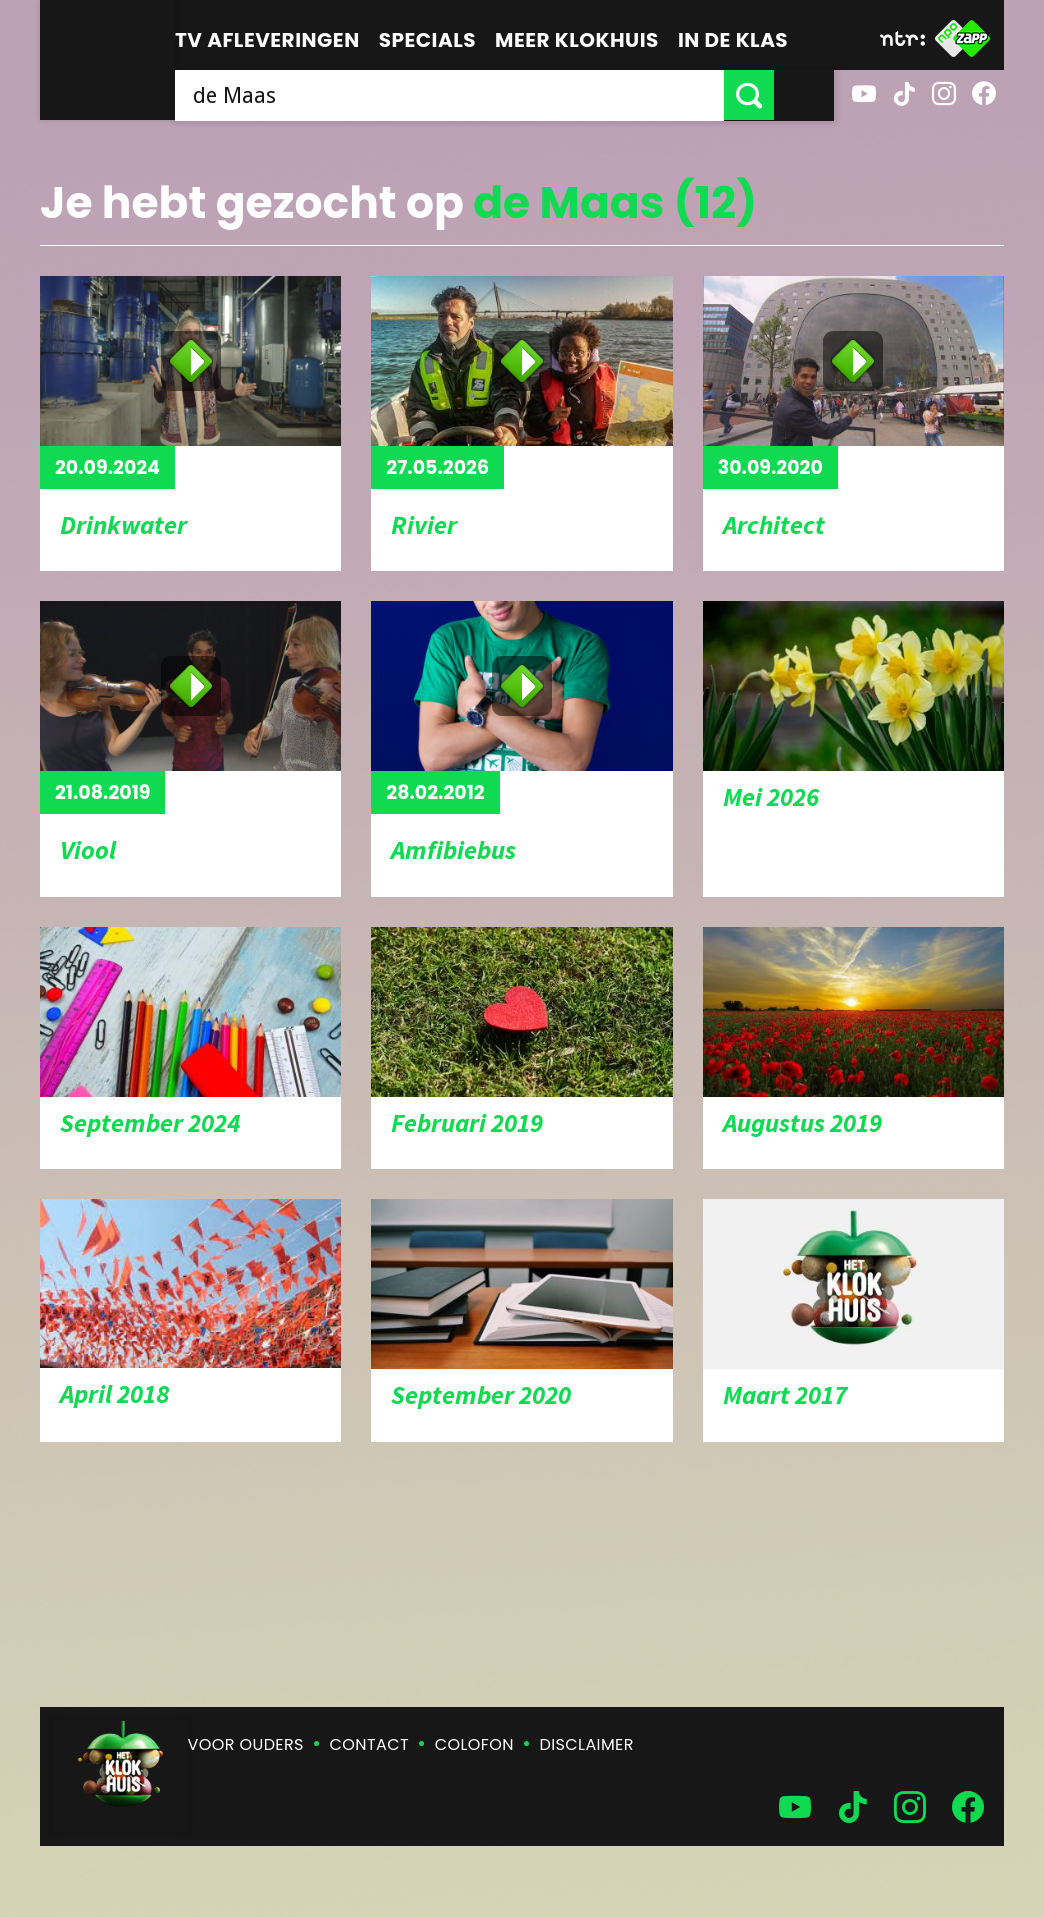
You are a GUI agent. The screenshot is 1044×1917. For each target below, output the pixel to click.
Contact (369, 1744)
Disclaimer (587, 1744)
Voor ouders (246, 1744)
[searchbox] (479, 95)
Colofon (474, 1744)
